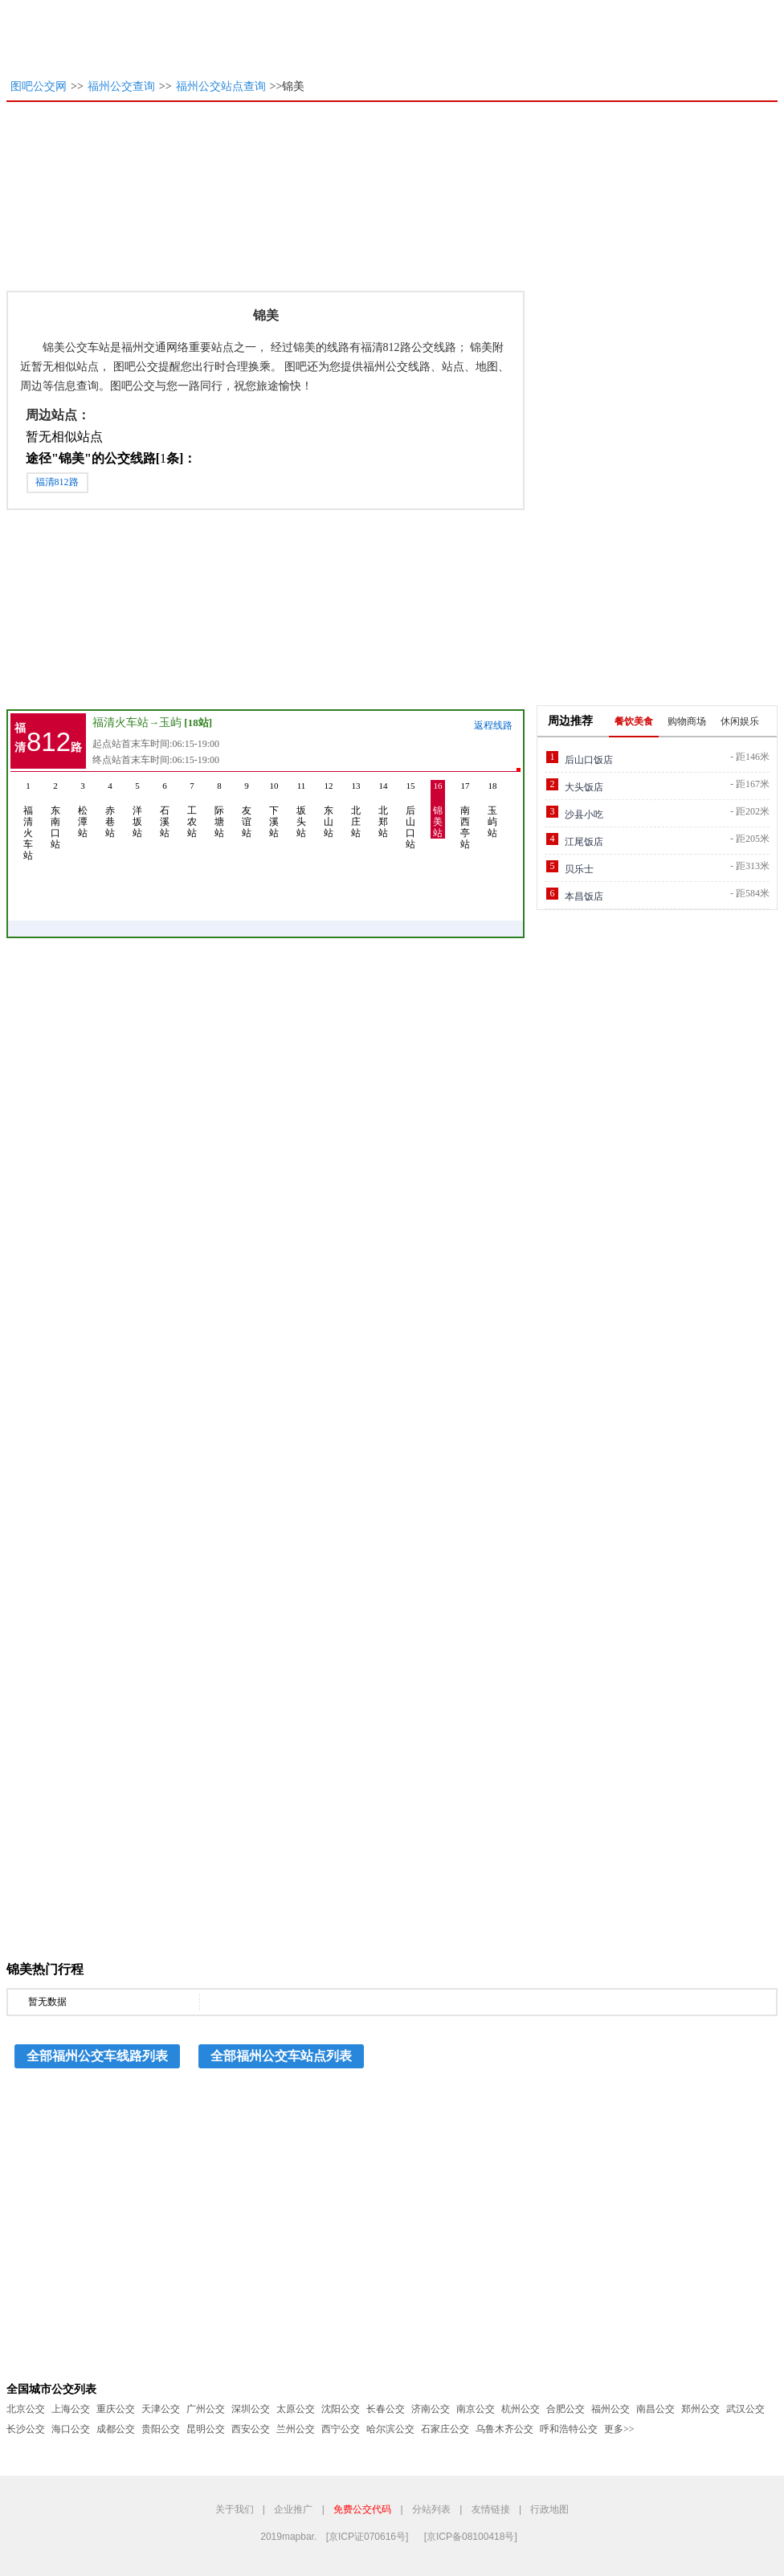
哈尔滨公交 (390, 2429)
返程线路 (493, 725)
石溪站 (164, 809)
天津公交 (160, 2409)
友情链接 (491, 2509)
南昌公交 (655, 2409)
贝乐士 (579, 869)
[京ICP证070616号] (367, 2536)
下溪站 (274, 809)
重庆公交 (115, 2409)
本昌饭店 (584, 896)
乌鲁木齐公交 (504, 2429)
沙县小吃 (584, 814)
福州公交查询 (121, 86)
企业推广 (293, 2509)
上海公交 (70, 2409)
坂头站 (301, 809)
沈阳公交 (340, 2409)
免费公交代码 (362, 2509)
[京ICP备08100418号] (470, 2536)
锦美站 (438, 809)
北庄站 (356, 809)
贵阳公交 (160, 2429)
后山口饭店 (589, 759)
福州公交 (610, 2409)
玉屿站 (492, 809)
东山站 (328, 809)
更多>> (619, 2429)
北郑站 (383, 809)
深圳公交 (250, 2409)
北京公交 (25, 2409)
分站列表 (431, 2509)
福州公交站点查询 (221, 86)
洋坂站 (137, 809)
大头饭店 (584, 787)
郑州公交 (700, 2409)
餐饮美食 (634, 721)
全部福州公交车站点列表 (281, 2056)
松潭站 (83, 809)
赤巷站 (110, 809)
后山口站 (410, 815)
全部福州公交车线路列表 (97, 2056)
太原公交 (295, 2409)
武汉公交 (745, 2409)
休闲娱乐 (740, 721)
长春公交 (385, 2409)
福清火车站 (120, 722)
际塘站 (219, 809)
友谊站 (246, 809)
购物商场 (687, 721)
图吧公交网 (38, 86)
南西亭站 (465, 815)
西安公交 (250, 2429)
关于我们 (234, 2509)
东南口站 (55, 815)
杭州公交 (520, 2409)
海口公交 (70, 2429)
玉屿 (170, 722)
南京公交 (475, 2409)
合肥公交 (565, 2409)
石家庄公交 (445, 2429)
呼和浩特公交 (569, 2429)
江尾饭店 (584, 841)
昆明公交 (205, 2429)
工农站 (192, 809)
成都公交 (115, 2429)
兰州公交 (295, 2429)
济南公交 (430, 2409)
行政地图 (549, 2509)
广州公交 (205, 2409)
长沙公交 (25, 2429)
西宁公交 (340, 2429)
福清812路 (57, 482)
